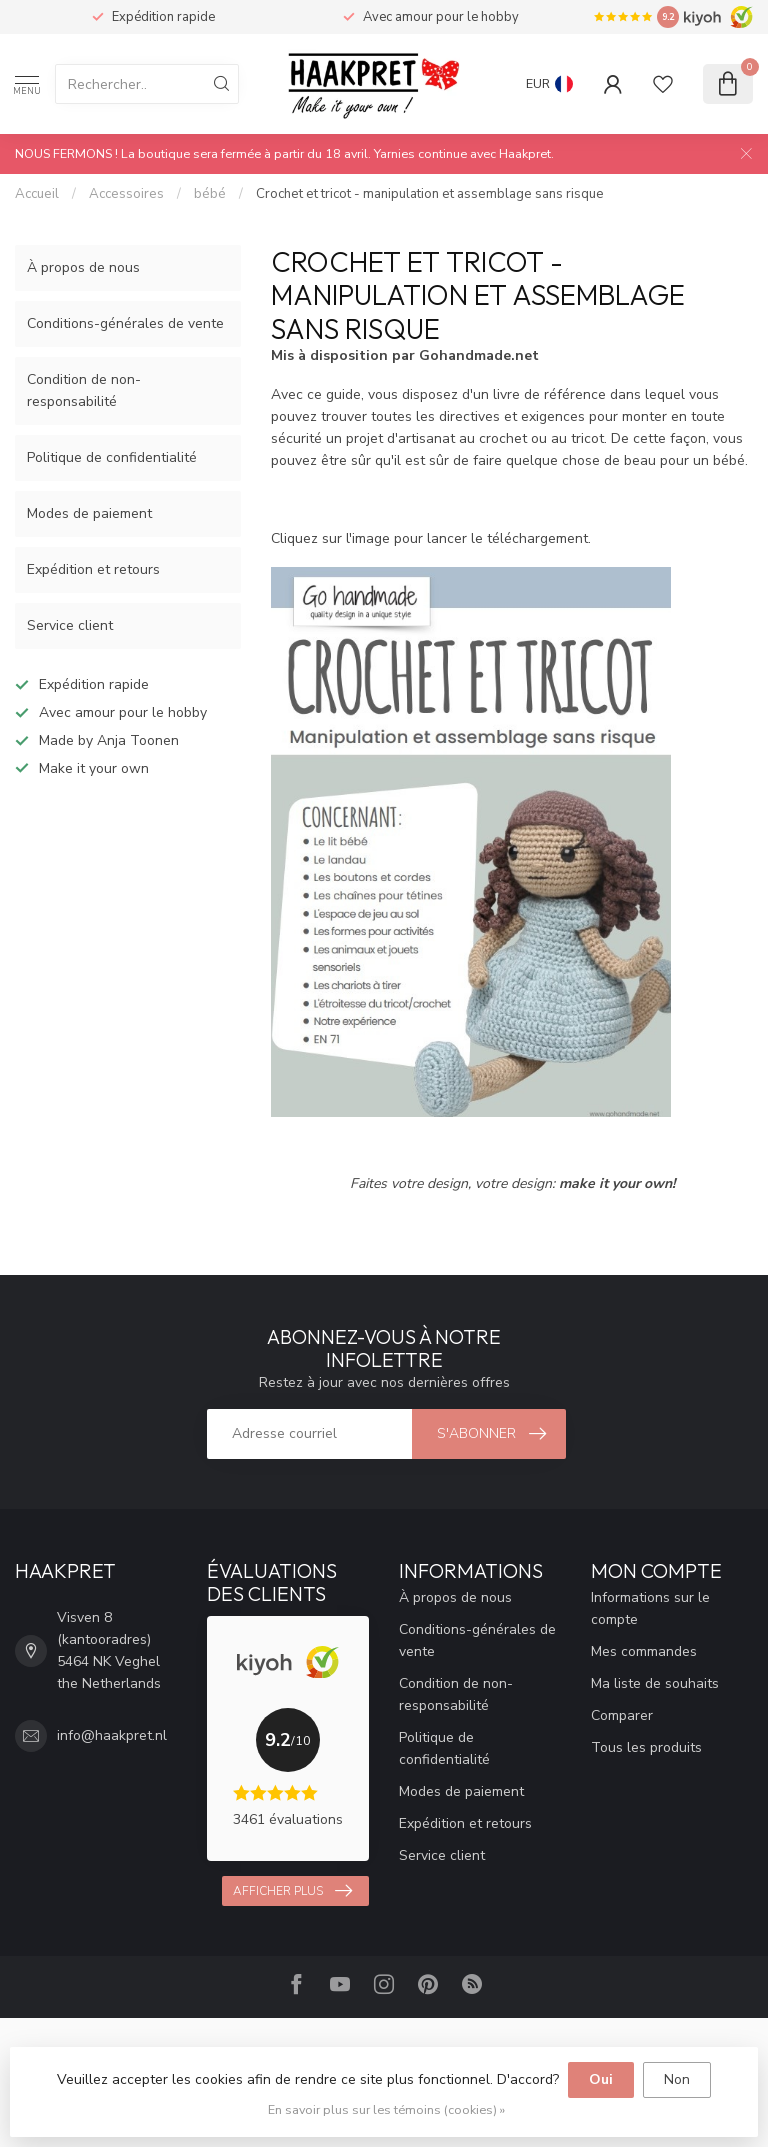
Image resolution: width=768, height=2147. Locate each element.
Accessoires (126, 194)
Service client (70, 625)
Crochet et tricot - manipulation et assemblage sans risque (430, 194)
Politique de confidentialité (112, 457)
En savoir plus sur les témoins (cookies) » (386, 2109)
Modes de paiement (89, 513)
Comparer (622, 1715)
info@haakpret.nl (112, 1735)
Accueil (37, 194)
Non (677, 2079)
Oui (601, 2079)
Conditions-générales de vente (125, 323)
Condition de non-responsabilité (84, 390)
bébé (210, 194)
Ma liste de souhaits (655, 1683)
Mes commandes (644, 1651)
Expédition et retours (93, 569)
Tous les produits (646, 1747)
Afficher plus (292, 1891)
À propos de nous (83, 267)
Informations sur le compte (650, 1608)
